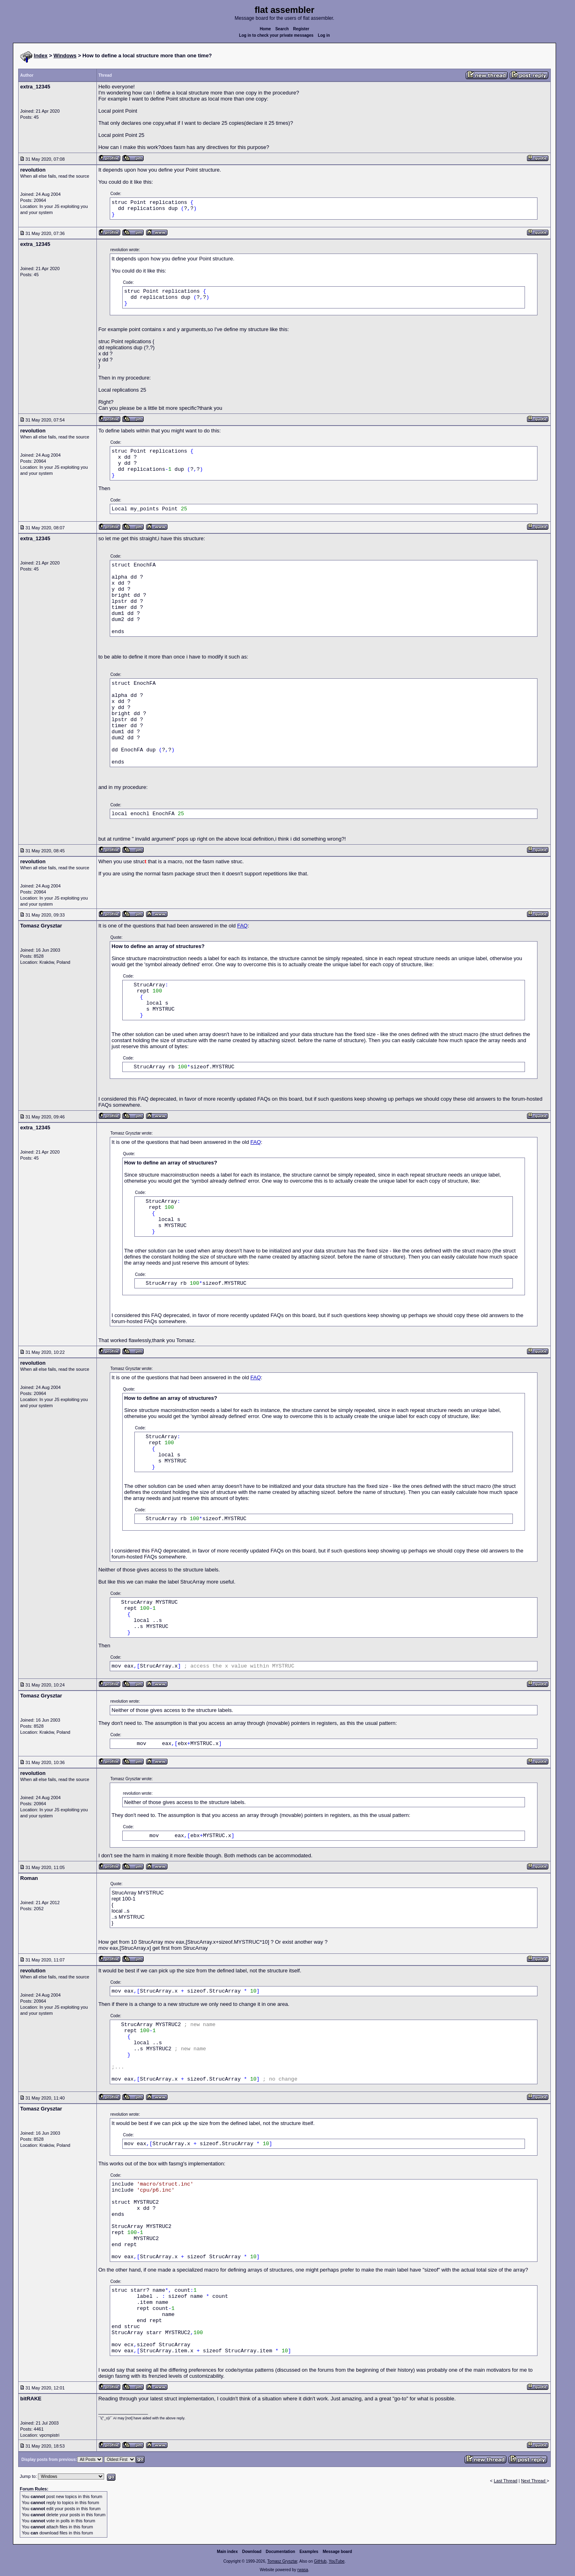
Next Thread (533, 2480)
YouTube (336, 2561)
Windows (65, 55)
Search (282, 29)
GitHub (320, 2561)
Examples (308, 2551)
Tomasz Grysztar (282, 2561)
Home (265, 29)
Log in (324, 35)
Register (301, 29)
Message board (337, 2551)
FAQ (242, 926)
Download (251, 2551)
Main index (227, 2551)
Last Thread (506, 2480)
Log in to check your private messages (276, 35)
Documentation (280, 2551)
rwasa (302, 2570)
